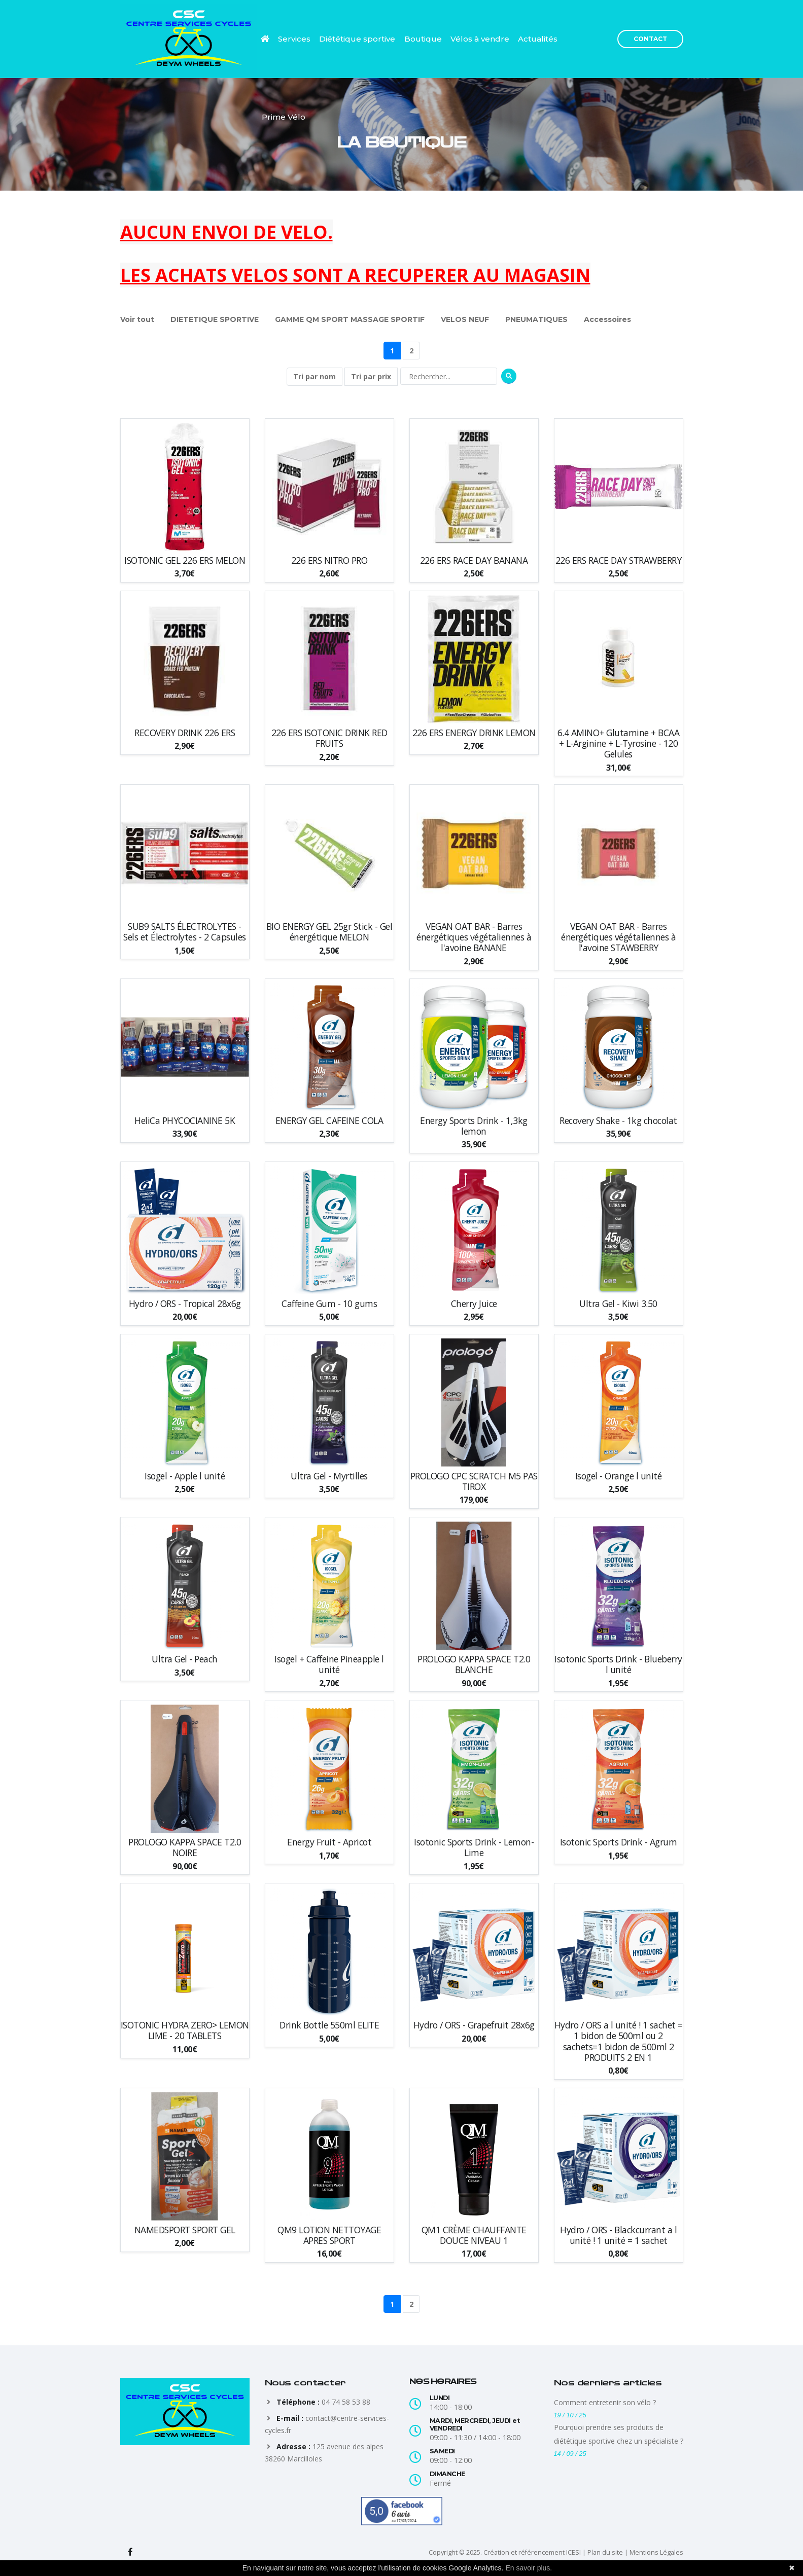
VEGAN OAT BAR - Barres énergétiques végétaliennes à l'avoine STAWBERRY (618, 937)
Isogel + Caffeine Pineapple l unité (329, 1664)
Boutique (423, 39)
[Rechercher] (448, 376)
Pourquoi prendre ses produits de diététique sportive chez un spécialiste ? (618, 2434)
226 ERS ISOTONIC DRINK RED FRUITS (329, 738)
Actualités (537, 39)
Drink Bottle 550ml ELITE (329, 2025)
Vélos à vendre (479, 39)
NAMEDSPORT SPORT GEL (184, 2230)
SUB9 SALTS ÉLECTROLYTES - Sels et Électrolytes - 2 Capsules (184, 931)
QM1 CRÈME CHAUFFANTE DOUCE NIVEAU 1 (474, 2235)
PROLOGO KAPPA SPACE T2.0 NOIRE (184, 1847)
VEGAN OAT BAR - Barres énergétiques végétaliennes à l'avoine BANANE (473, 937)
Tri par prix (371, 376)
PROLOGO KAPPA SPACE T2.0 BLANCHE (473, 1664)
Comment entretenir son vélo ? (605, 2402)
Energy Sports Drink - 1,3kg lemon (474, 1126)
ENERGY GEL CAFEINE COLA (329, 1120)
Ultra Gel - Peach (185, 1659)
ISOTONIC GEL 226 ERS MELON (184, 560)
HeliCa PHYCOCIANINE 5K (184, 1120)
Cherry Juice (474, 1303)
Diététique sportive (357, 39)
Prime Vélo (283, 117)
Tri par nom (314, 376)
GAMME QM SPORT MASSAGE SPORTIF (350, 319)
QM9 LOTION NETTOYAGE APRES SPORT (329, 2235)
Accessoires (607, 319)
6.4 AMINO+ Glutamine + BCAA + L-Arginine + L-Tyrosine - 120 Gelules (618, 743)
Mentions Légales (656, 2552)
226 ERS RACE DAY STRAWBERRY (618, 560)
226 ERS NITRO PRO (329, 560)
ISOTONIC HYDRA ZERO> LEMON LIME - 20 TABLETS (185, 2030)
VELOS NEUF (465, 319)
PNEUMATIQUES (536, 319)
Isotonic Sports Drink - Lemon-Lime (474, 1847)
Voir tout (137, 319)
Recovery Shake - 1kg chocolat (618, 1120)
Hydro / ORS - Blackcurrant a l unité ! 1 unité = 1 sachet (618, 2235)
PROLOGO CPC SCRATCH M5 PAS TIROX (474, 1481)
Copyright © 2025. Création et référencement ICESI (505, 2552)
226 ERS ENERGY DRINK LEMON (474, 733)
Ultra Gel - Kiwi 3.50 (618, 1303)
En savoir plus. (528, 2568)
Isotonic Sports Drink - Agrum (618, 1842)
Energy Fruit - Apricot (329, 1842)
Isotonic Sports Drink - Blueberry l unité (618, 1664)
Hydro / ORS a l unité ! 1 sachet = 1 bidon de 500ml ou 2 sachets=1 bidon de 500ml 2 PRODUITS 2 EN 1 (618, 2041)
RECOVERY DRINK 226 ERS (184, 733)
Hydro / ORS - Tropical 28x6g (185, 1303)
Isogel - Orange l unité (618, 1476)
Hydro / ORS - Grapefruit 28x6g (474, 2025)
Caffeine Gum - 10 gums (329, 1303)
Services (294, 39)
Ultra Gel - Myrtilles (329, 1476)
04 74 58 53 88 (346, 2402)
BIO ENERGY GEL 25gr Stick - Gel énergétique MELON (329, 931)
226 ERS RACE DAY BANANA (474, 560)
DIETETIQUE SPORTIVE (214, 319)
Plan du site (605, 2552)
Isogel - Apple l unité (185, 1476)
